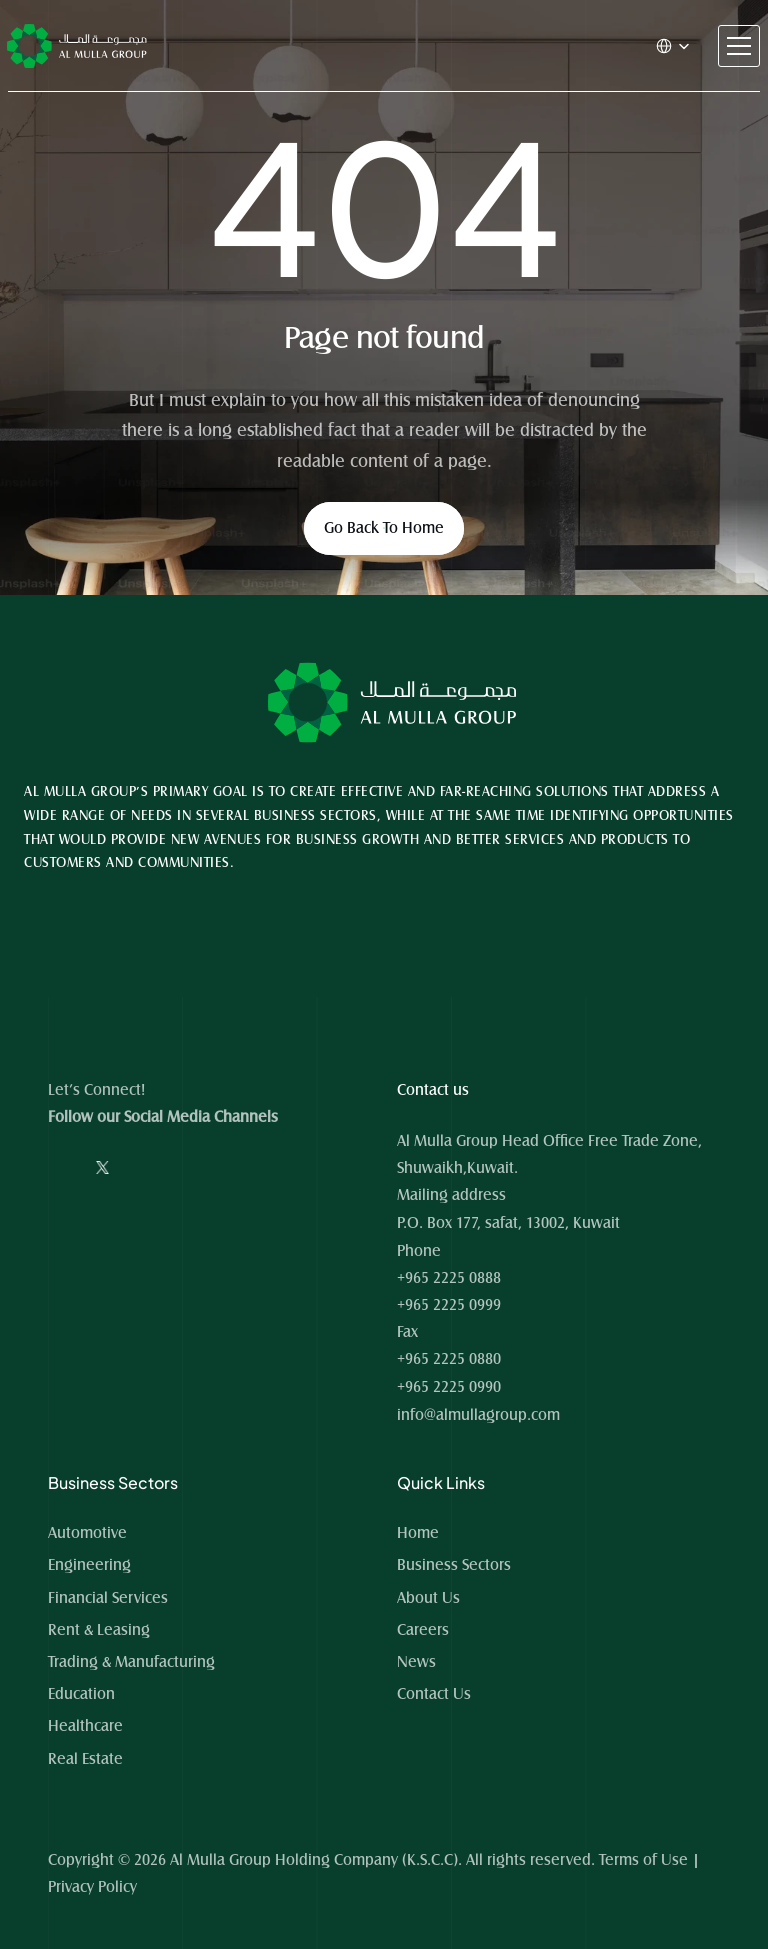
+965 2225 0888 (449, 1278)
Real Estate (85, 1759)
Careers (423, 1630)
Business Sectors (454, 1565)
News (416, 1662)
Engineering (89, 1565)
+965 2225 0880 (449, 1359)
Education (81, 1694)
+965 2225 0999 (449, 1305)
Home (420, 1533)
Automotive (87, 1533)
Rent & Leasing (99, 1630)
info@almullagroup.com (478, 1415)
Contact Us (434, 1694)
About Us (428, 1598)
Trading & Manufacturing (131, 1662)
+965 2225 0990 (449, 1387)
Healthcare (85, 1726)
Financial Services (108, 1598)
